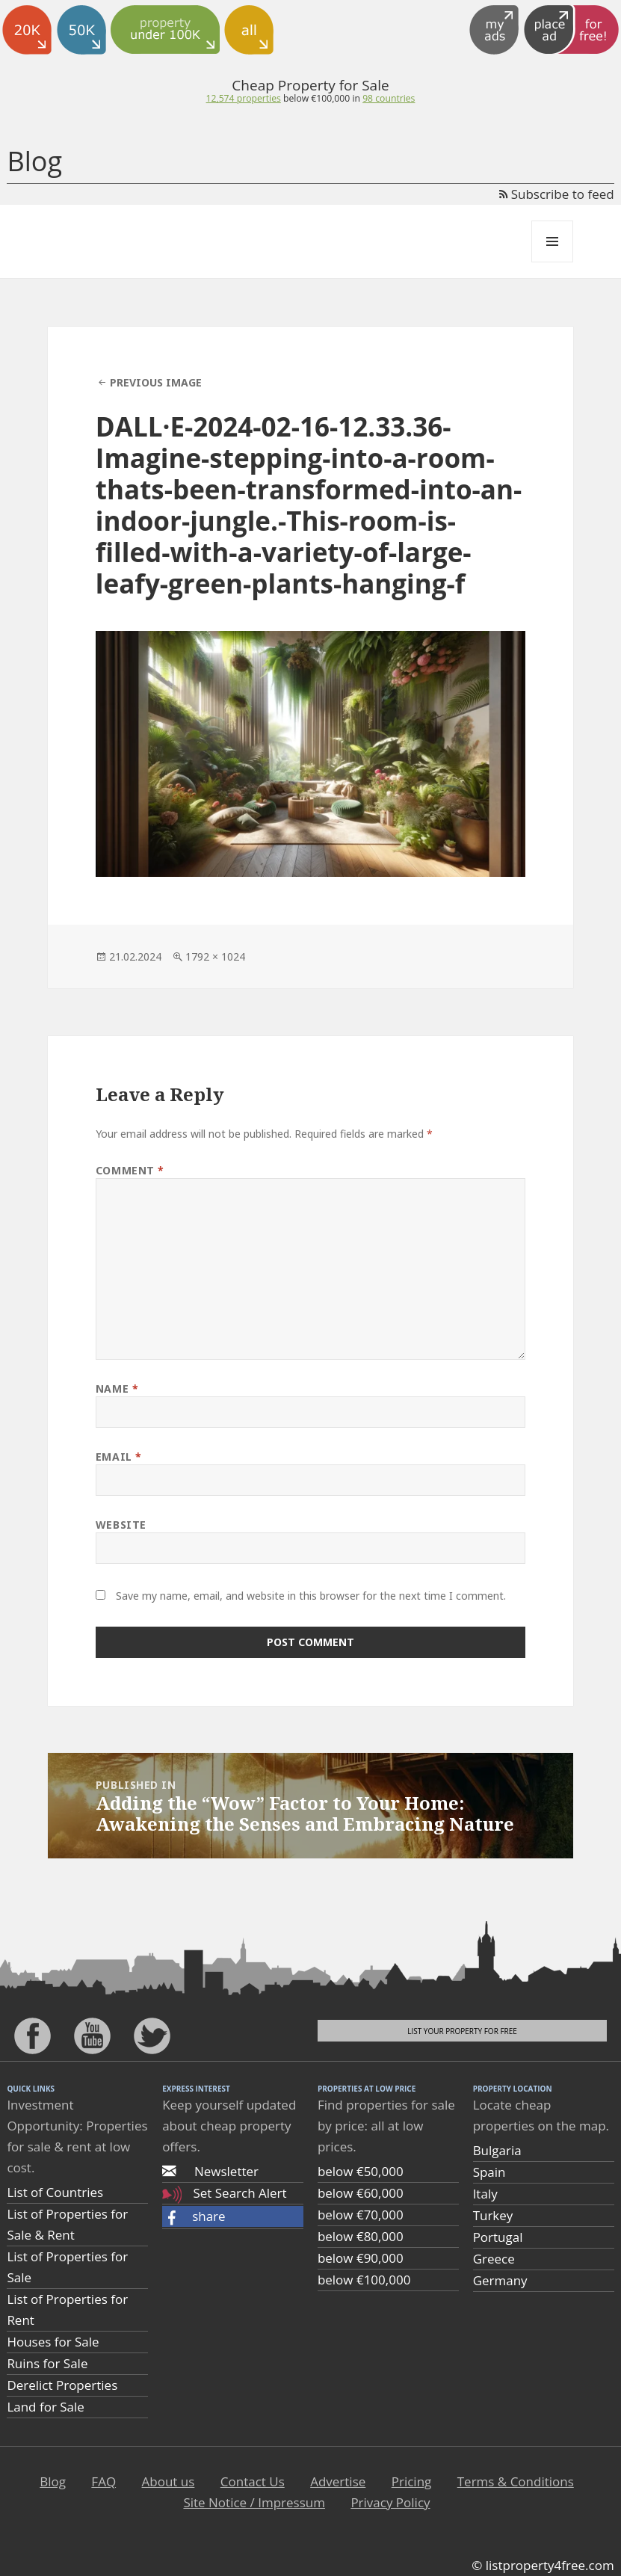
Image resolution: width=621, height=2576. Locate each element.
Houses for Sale (53, 2341)
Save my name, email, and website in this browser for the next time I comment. (311, 1596)
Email (119, 1456)
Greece (494, 2258)
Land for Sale (45, 2406)
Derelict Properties (62, 2385)
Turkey (493, 2215)
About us (168, 2481)
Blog (34, 161)
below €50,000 (361, 2171)
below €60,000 (361, 2192)
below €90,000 (361, 2258)
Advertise (337, 2481)
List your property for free (462, 2031)
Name (117, 1388)
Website (121, 1524)
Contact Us (252, 2481)
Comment (130, 1170)
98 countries (388, 98)
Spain (489, 2172)
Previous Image (156, 382)
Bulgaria (497, 2150)
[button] (232, 2216)
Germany (500, 2280)
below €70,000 (361, 2214)
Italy (485, 2193)
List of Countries (55, 2192)
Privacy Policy (390, 2502)
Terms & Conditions (515, 2481)
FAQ (103, 2481)
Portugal (498, 2237)
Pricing (412, 2481)
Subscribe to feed (556, 194)
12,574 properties (243, 98)
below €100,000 (364, 2279)
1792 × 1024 (215, 956)
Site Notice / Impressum (254, 2502)
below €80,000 (361, 2236)
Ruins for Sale (47, 2363)
